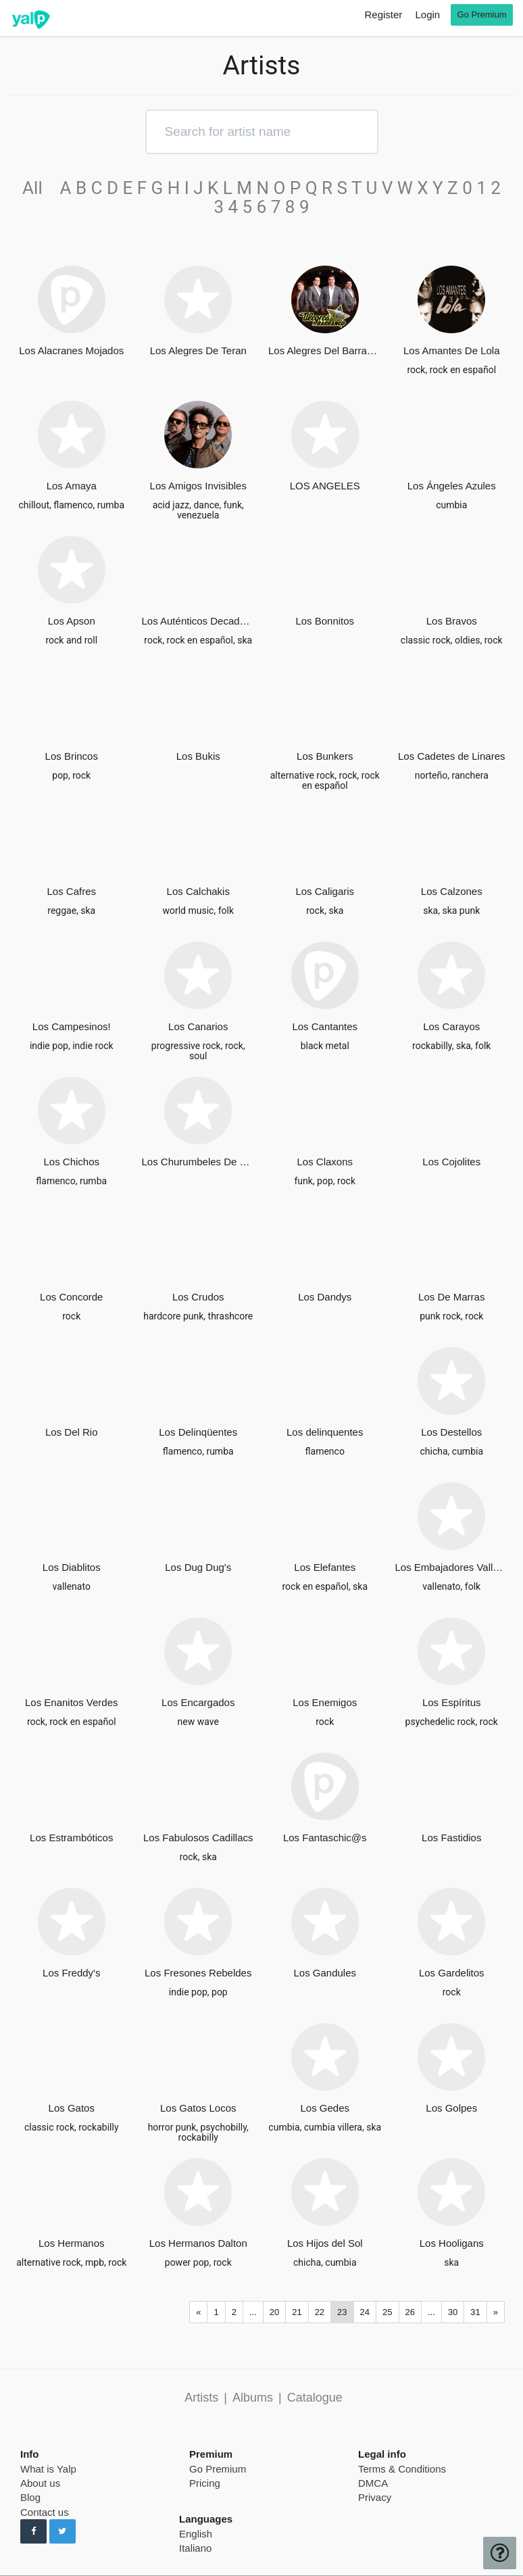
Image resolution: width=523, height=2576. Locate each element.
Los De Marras (451, 1297)
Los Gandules (324, 1972)
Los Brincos (71, 756)
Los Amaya (72, 485)
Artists (201, 2397)
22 (319, 2312)
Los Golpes (451, 2108)
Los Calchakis (198, 891)
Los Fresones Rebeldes (198, 1972)
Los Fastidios (451, 1837)
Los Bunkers (325, 756)
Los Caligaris (324, 891)
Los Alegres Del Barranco (325, 350)
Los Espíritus (451, 1702)
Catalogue (315, 2397)
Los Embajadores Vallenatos (452, 1567)
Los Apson (71, 621)
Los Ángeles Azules (451, 485)
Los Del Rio (71, 1432)
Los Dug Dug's (198, 1567)
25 (387, 2312)
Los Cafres (71, 891)
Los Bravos (451, 621)
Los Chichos (71, 1161)
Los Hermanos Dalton (198, 2243)
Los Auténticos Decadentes (198, 621)
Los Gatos (72, 2108)
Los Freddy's (71, 1972)
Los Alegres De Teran (198, 350)
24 (365, 2312)
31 (475, 2312)
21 (296, 2312)
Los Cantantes (324, 1026)
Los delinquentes (325, 1432)
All (38, 188)
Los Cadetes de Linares (451, 756)
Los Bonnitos (324, 621)
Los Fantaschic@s (325, 1837)
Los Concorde (71, 1297)
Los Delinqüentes (198, 1432)
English (195, 2533)
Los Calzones (451, 891)
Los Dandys (324, 1297)
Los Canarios (198, 1026)
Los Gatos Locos (198, 2108)
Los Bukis (198, 756)
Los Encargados (197, 1702)
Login (427, 14)
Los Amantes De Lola (451, 350)
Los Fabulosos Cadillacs (198, 1837)
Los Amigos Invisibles (198, 485)
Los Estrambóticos (71, 1837)
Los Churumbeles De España (198, 1161)
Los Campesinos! (71, 1026)
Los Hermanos (72, 2243)
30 (452, 2312)
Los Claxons (325, 1161)
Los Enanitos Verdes (71, 1702)
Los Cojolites (451, 1161)
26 (410, 2312)
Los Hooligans (452, 2243)
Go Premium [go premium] (482, 14)
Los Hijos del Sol (325, 2243)
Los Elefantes (324, 1567)
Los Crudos (198, 1297)
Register (383, 14)
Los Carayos (451, 1026)
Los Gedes (324, 2108)
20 (274, 2312)
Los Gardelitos (451, 1972)
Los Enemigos (325, 1702)
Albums (252, 2397)
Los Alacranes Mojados (71, 350)
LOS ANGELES (325, 485)
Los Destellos (451, 1432)
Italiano (195, 2548)
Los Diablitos (72, 1567)
